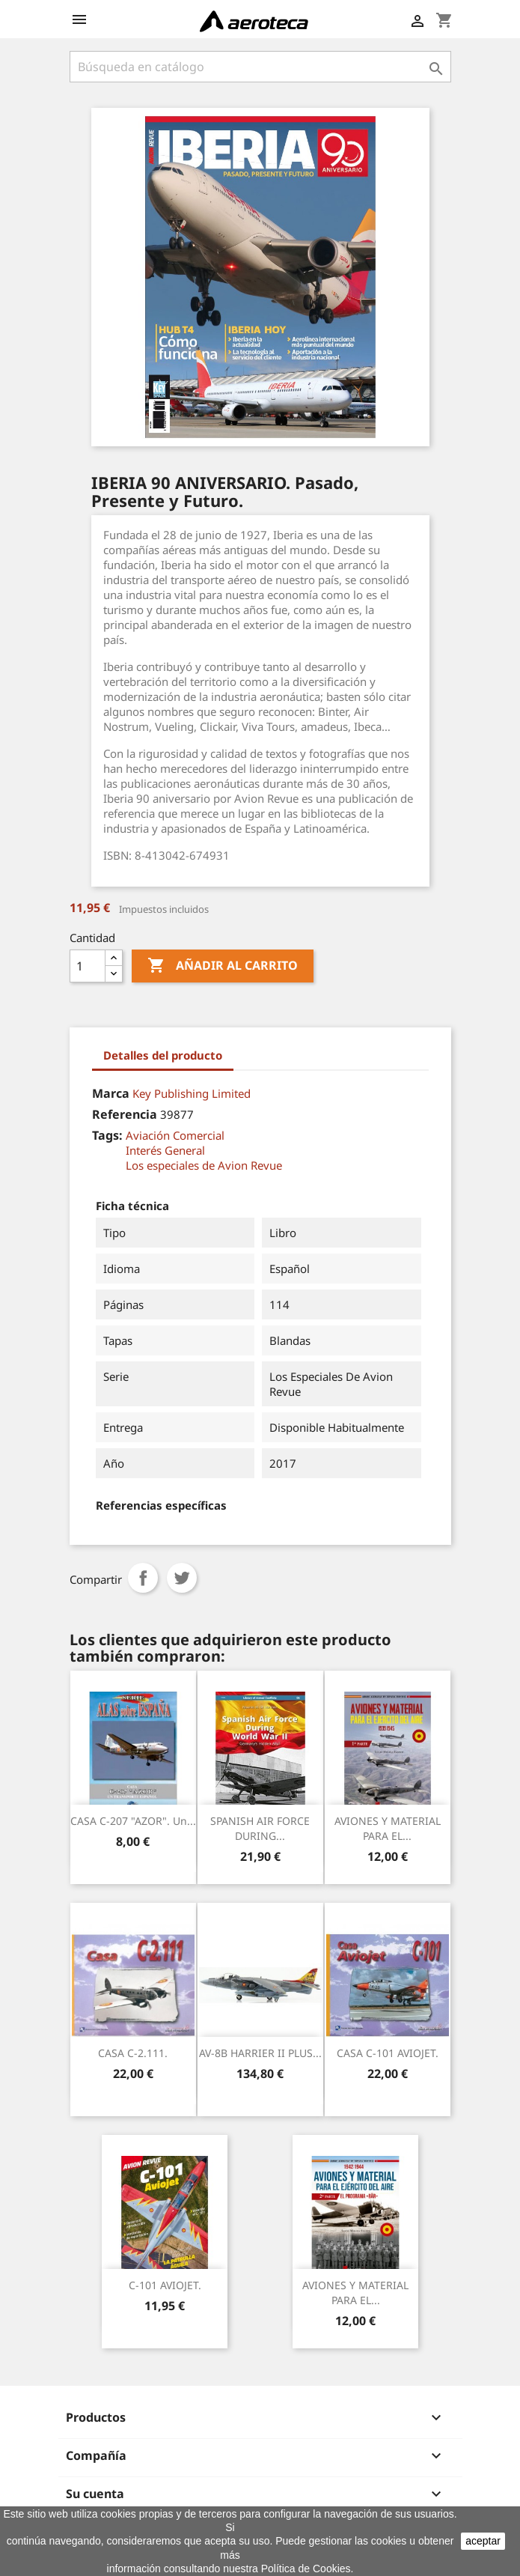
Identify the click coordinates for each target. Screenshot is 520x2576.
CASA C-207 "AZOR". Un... (133, 1821)
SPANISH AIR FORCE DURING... (260, 1828)
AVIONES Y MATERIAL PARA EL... (387, 1828)
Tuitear (182, 1578)
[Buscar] (260, 66)
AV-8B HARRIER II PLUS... (260, 2053)
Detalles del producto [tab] (162, 1055)
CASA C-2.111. (133, 2053)
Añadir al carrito (222, 966)
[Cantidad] (87, 966)
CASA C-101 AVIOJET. (387, 2053)
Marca (110, 1093)
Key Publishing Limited (191, 1093)
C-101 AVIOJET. (165, 2285)
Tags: (107, 1135)
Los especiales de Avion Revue (204, 1165)
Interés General (165, 1150)
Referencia (124, 1114)
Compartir (143, 1578)
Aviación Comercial (175, 1135)
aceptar (483, 2541)
